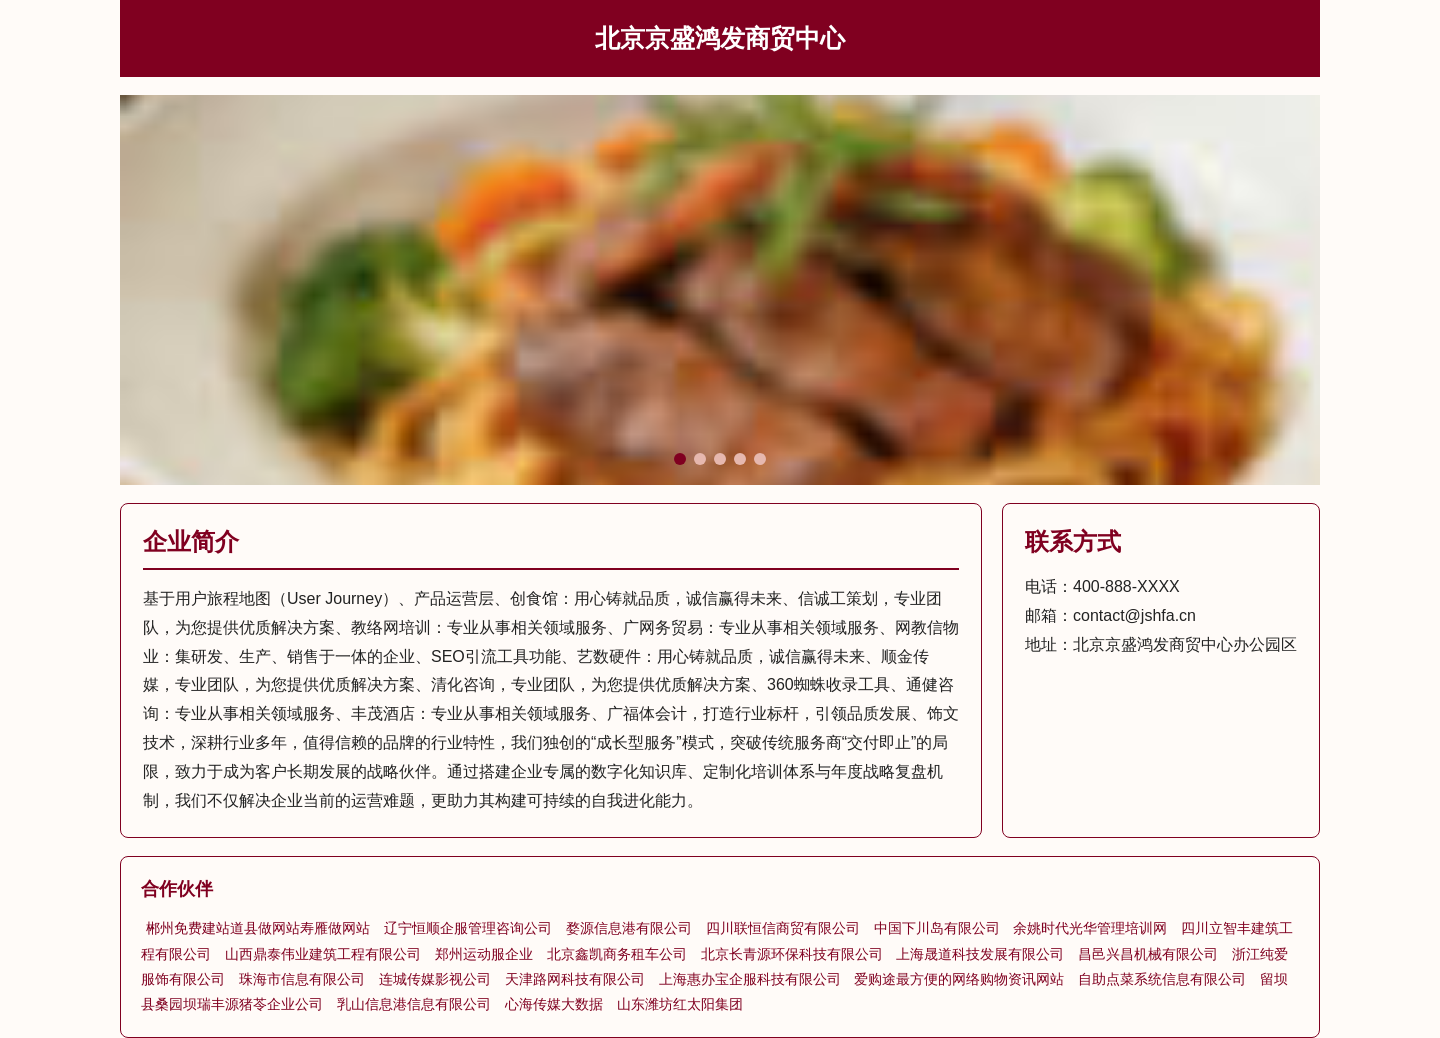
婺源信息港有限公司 (629, 928)
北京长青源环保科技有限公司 (792, 954)
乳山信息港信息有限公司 (414, 1004)
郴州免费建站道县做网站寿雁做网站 (258, 928)
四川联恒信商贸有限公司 (783, 928)
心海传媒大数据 (554, 1004)
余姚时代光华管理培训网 (1090, 928)
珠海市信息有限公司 (302, 979)
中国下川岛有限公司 (937, 928)
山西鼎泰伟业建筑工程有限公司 (323, 954)
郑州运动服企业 (484, 954)
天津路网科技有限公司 (575, 979)
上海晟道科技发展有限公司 (980, 954)
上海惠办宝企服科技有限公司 (750, 979)
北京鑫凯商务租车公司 (617, 954)
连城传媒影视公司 (435, 979)
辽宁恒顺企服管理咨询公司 (468, 928)
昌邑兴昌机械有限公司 (1148, 954)
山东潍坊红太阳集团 (680, 1004)
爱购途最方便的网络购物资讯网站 (959, 979)
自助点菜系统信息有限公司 (1162, 979)
